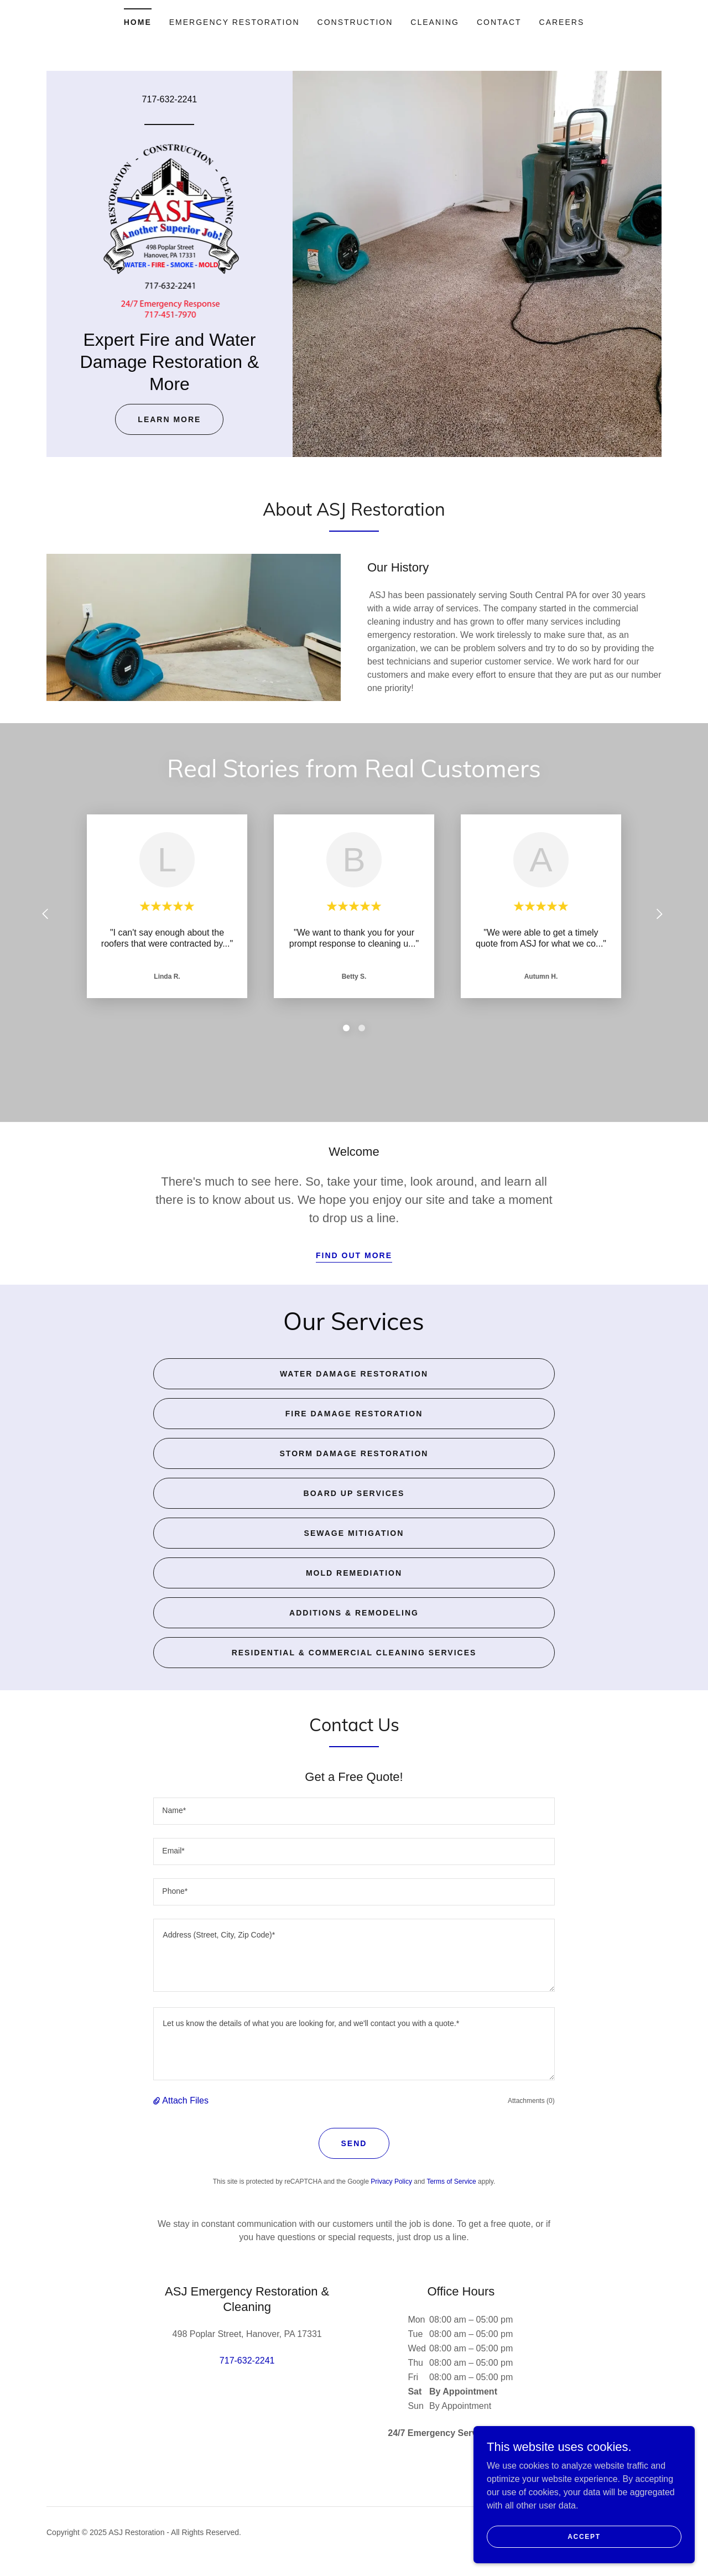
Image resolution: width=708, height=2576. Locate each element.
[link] (170, 230)
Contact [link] (499, 22)
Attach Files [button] (185, 2100)
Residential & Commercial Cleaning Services (354, 1652)
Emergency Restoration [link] (234, 22)
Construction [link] (355, 22)
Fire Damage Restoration (354, 1413)
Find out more (354, 1255)
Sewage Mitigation (354, 1533)
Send (354, 2143)
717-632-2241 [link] (169, 99)
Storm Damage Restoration (354, 1453)
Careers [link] (562, 22)
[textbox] (353, 1811)
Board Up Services (354, 1493)
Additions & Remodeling (354, 1612)
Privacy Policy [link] (391, 2181)
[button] (157, 2101)
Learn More (169, 419)
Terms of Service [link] (451, 2181)
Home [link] (138, 22)
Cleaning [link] (434, 22)
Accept (584, 2536)
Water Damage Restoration (354, 1373)
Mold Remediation (354, 1573)
